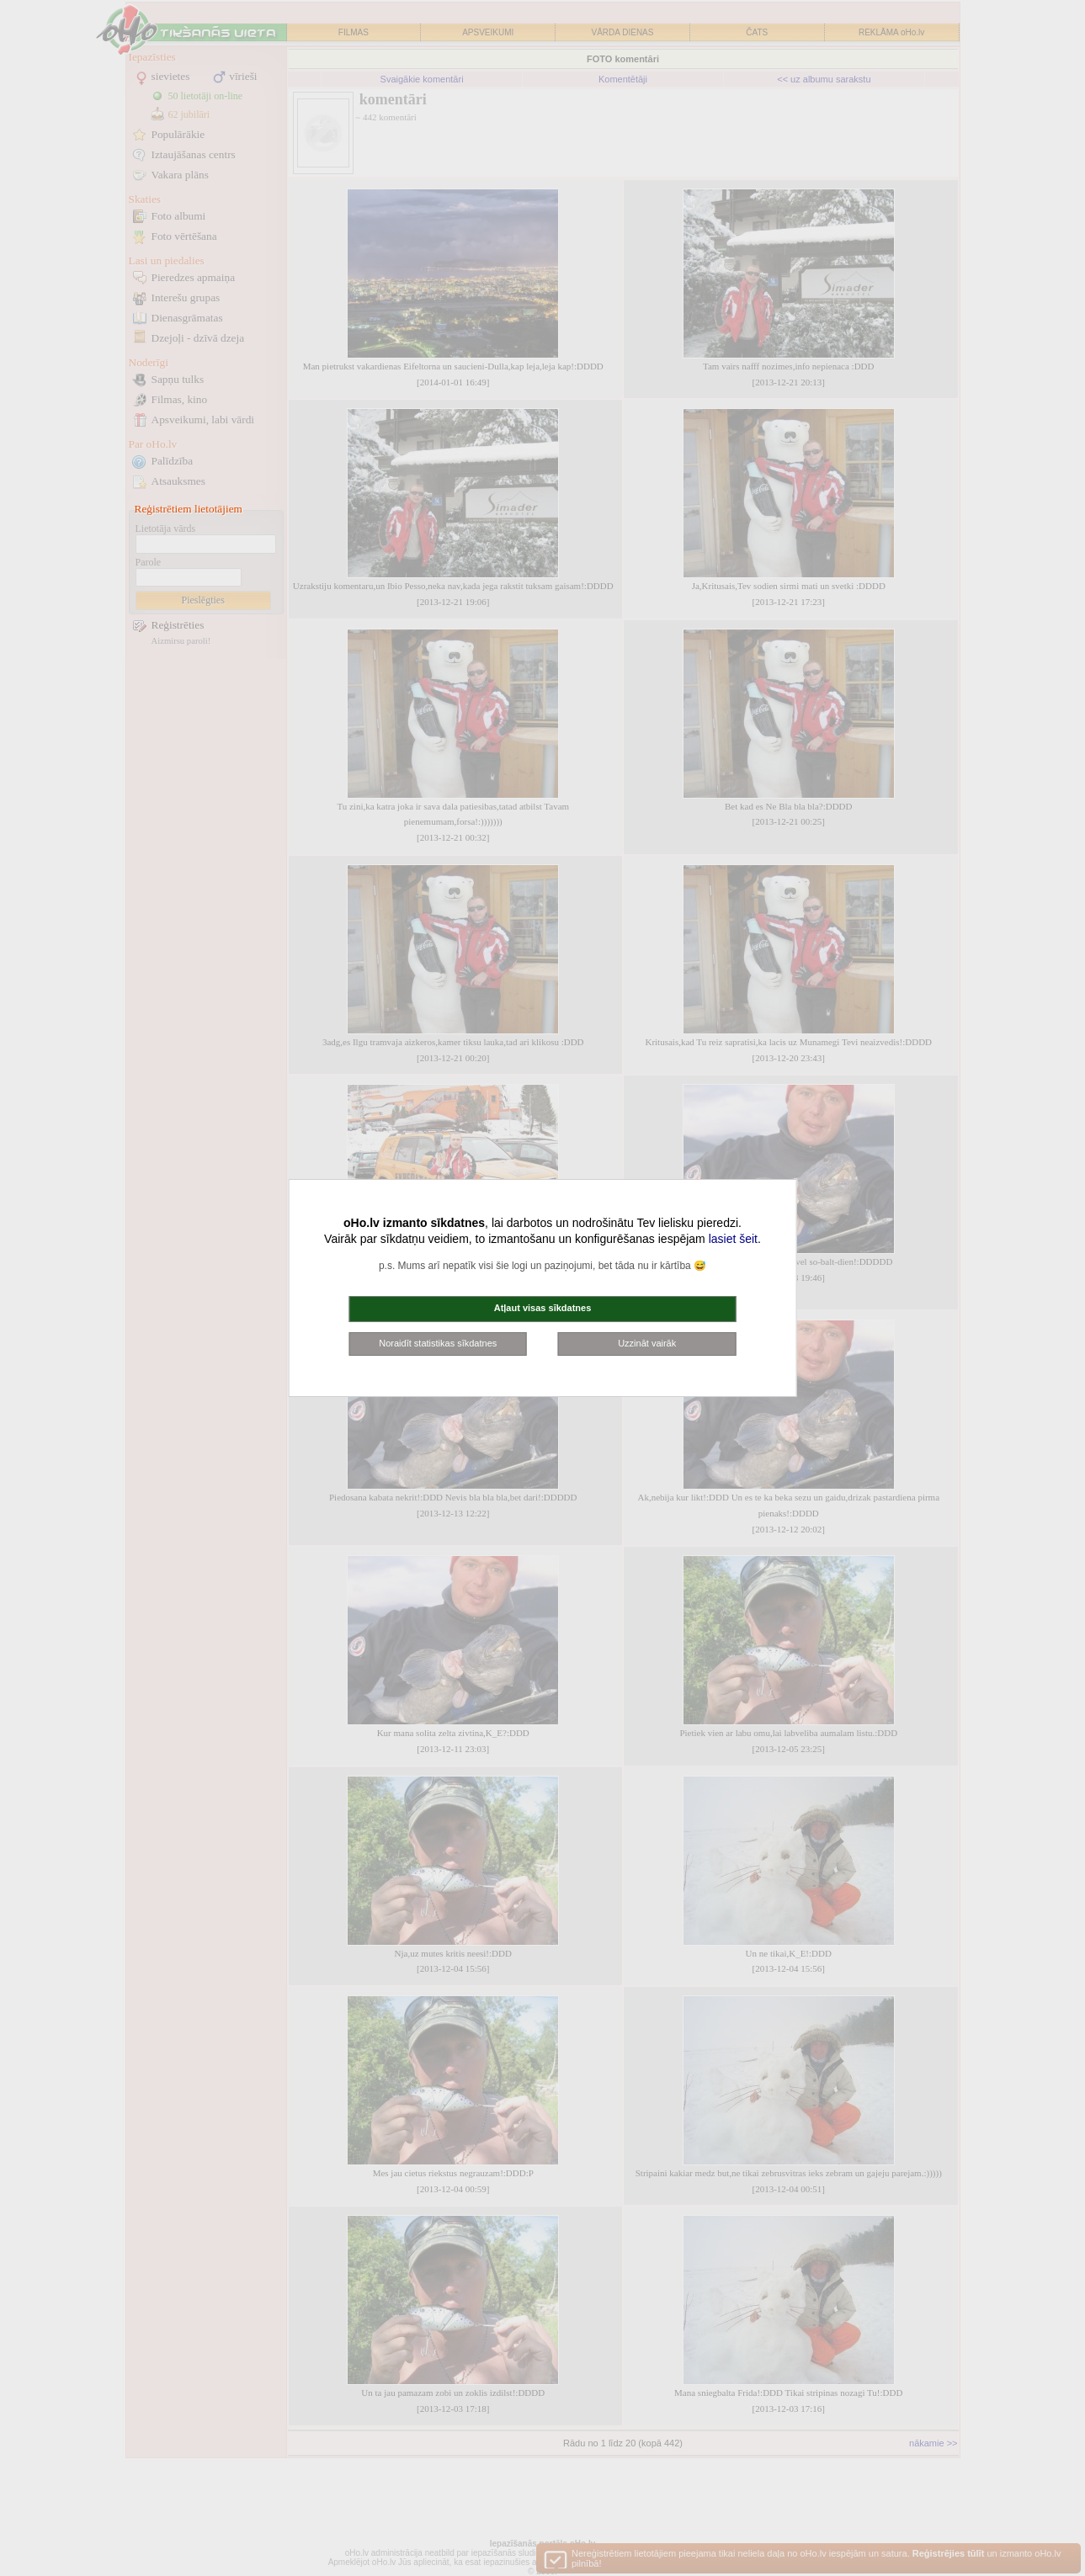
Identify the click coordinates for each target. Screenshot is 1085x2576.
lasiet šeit (733, 1239)
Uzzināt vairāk (647, 1343)
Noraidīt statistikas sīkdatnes (438, 1343)
